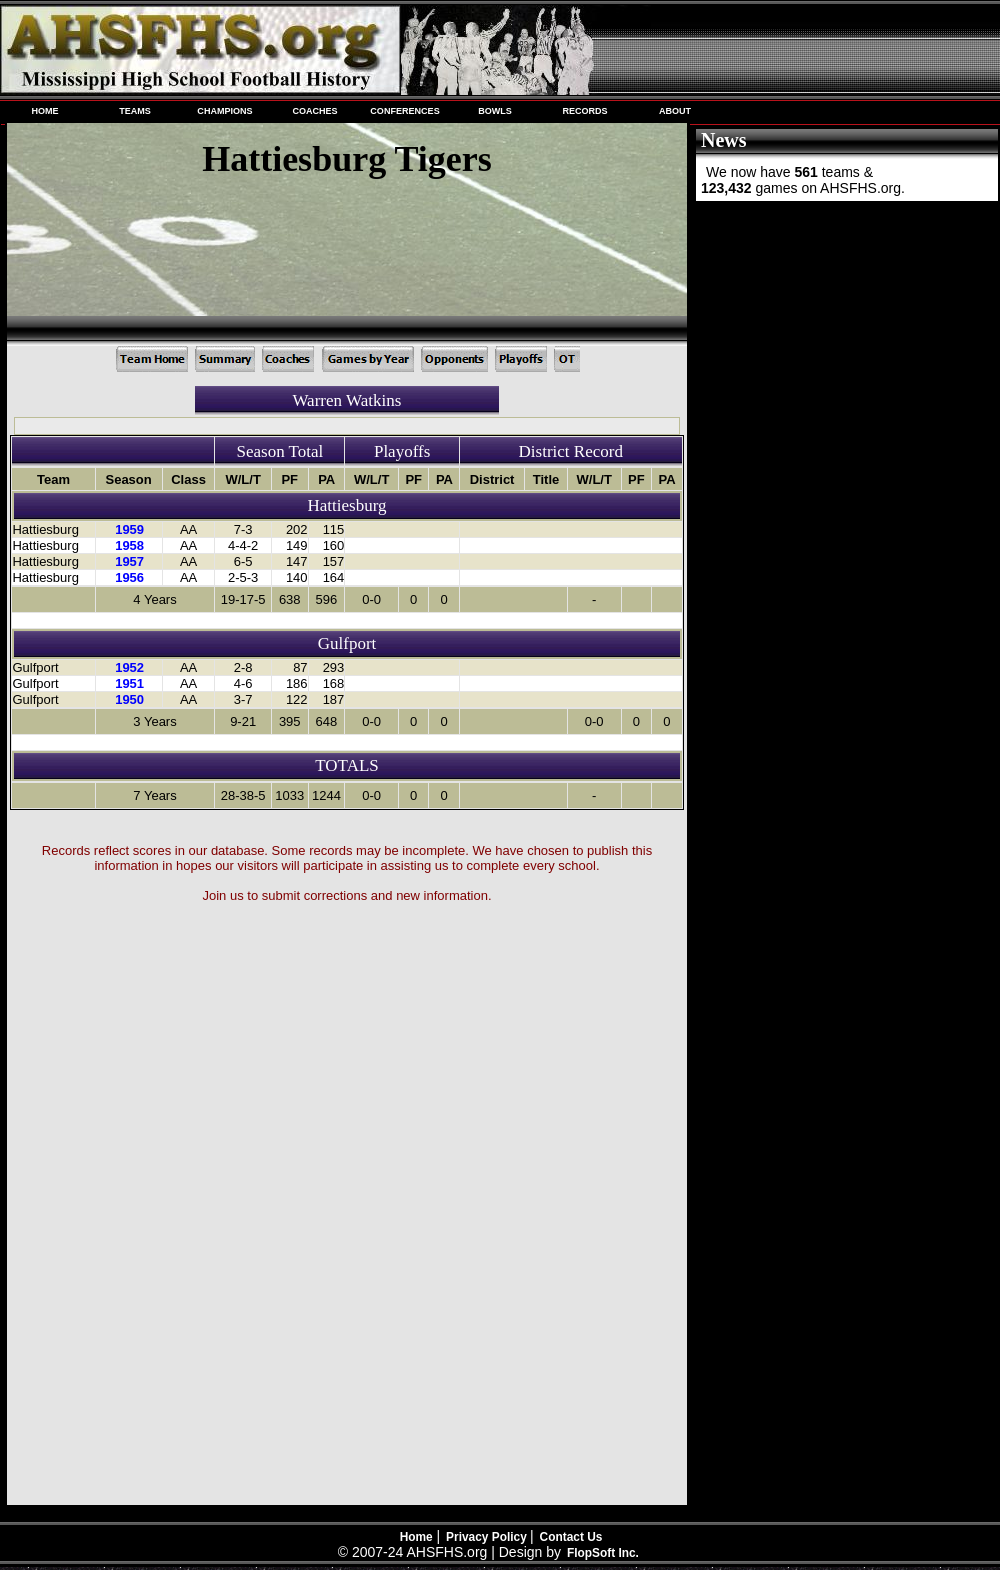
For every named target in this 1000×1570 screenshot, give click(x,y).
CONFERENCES (404, 111)
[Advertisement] (845, 338)
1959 (129, 529)
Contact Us (571, 1537)
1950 (129, 699)
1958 (129, 545)
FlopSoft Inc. (603, 1553)
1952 (129, 667)
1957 (129, 561)
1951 (129, 683)
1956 (129, 577)
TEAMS (135, 111)
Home (416, 1537)
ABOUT (675, 111)
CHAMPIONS (224, 111)
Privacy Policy (488, 1537)
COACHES (314, 111)
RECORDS (584, 111)
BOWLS (495, 111)
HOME (44, 111)
